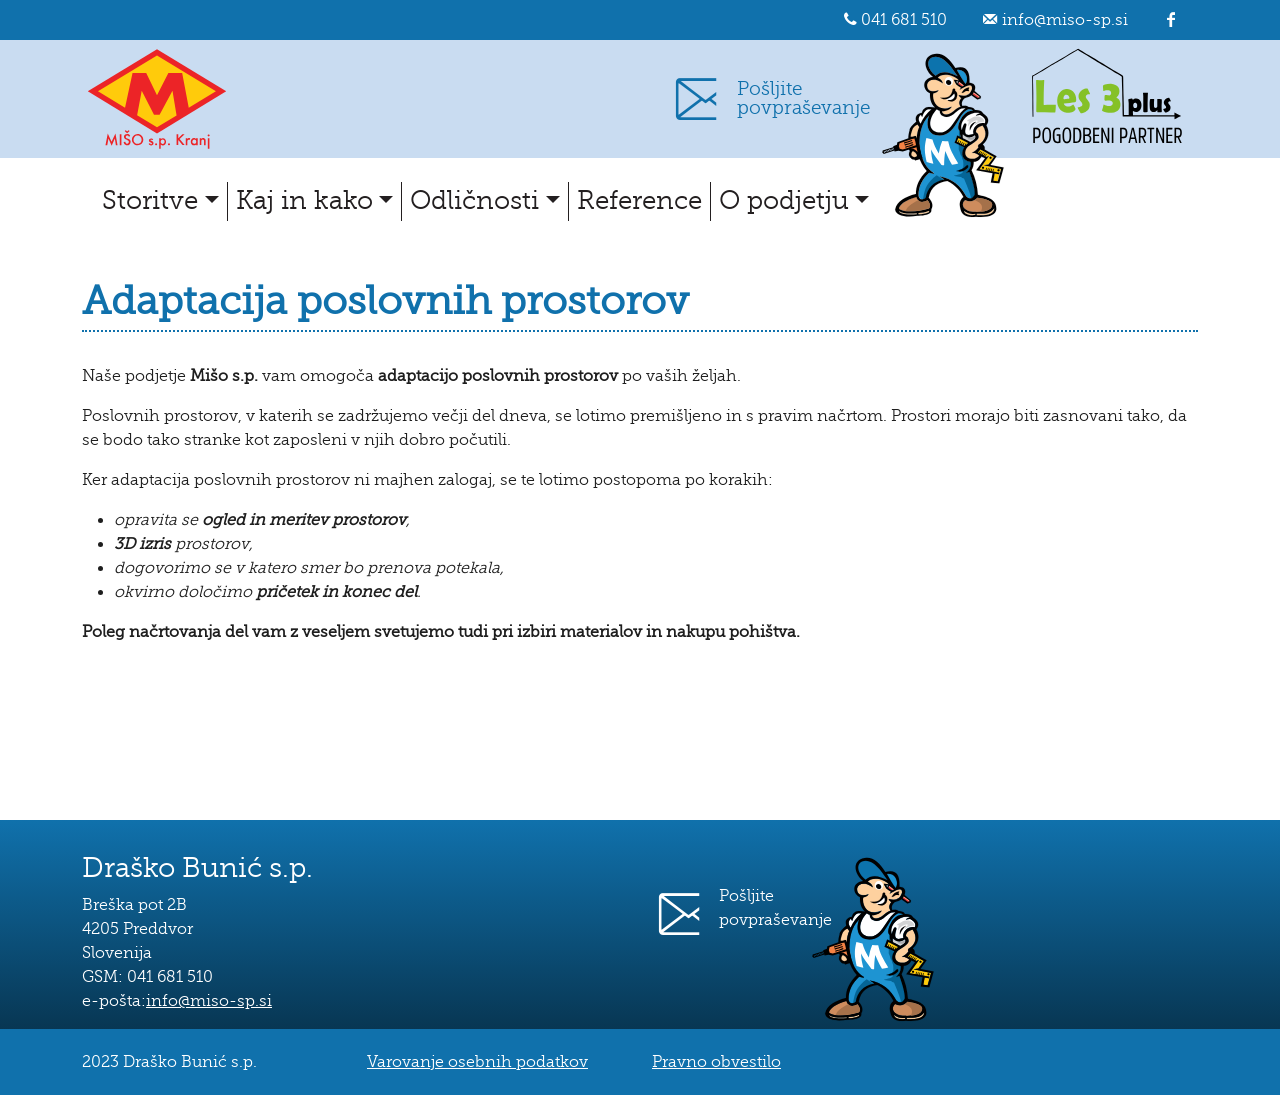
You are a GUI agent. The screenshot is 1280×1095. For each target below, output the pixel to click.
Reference (639, 200)
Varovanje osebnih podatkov (477, 1062)
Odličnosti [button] (474, 200)
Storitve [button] (150, 200)
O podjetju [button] (784, 200)
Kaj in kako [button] (304, 200)
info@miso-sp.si (1065, 20)
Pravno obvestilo (716, 1062)
